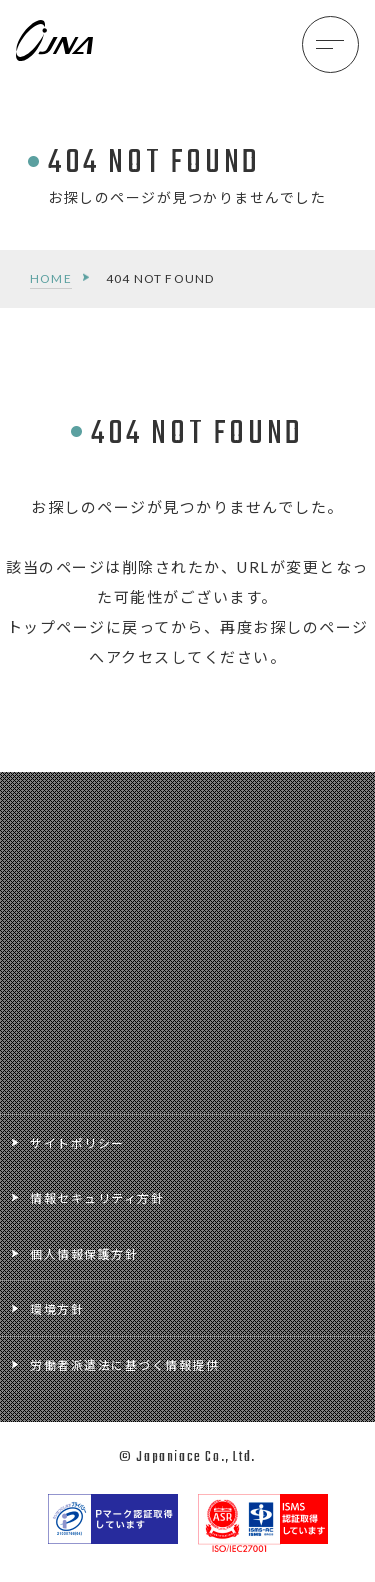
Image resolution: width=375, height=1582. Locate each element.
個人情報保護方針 (84, 1254)
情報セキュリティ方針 (97, 1198)
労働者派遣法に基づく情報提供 (124, 1365)
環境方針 (57, 1309)
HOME (51, 278)
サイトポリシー (77, 1143)
